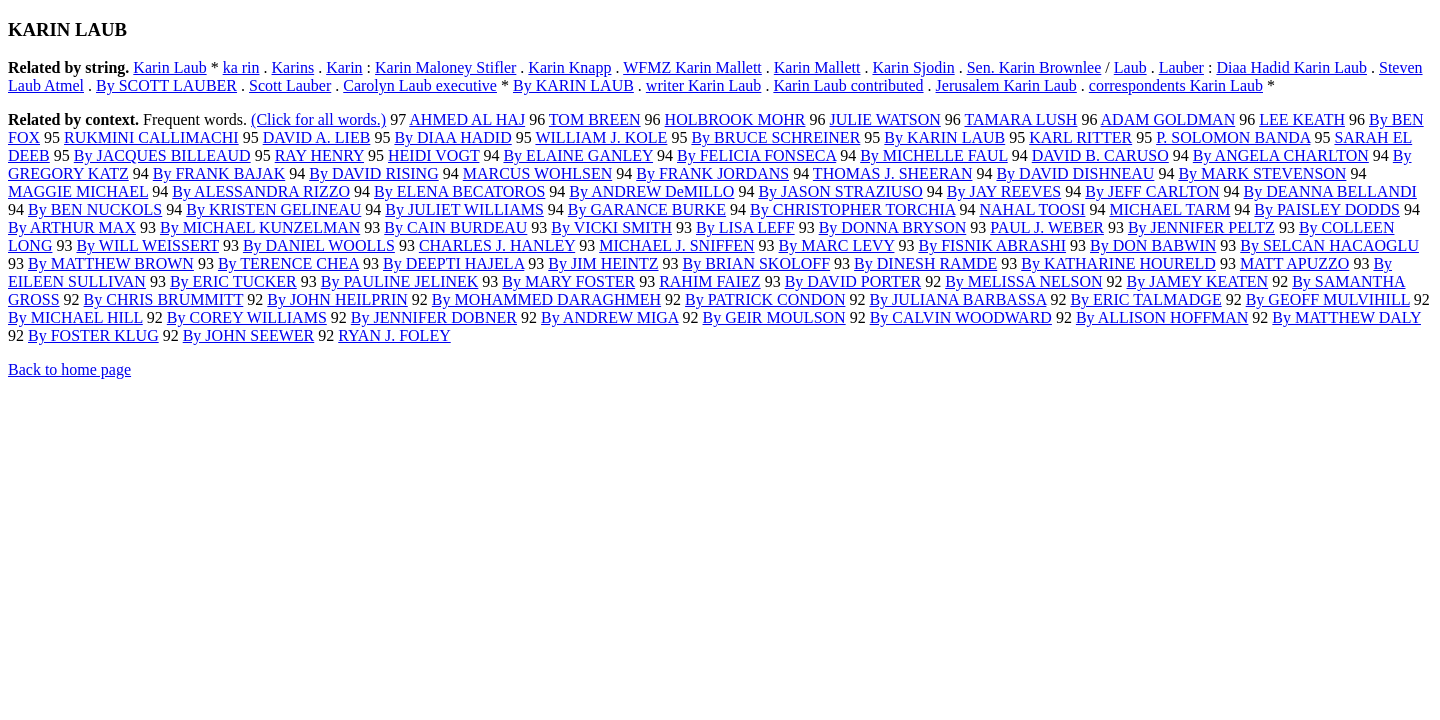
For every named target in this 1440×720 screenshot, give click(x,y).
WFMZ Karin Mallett (692, 67)
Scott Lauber (290, 85)
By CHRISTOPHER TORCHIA (852, 209)
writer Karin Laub (704, 85)
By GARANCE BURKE (647, 209)
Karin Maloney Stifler (445, 67)
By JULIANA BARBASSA (957, 299)
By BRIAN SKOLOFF (757, 263)
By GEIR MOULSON (774, 317)
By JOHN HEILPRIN (337, 299)
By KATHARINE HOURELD (1118, 263)
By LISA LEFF (745, 227)
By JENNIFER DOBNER (434, 317)
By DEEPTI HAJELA (453, 263)
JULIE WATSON (884, 119)
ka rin (241, 67)
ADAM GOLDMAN (1168, 119)
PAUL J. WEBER (1047, 227)
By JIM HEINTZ (603, 263)
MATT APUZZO (1295, 263)
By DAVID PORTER (853, 281)
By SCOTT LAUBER (166, 85)
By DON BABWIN (1153, 245)
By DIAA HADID (452, 137)
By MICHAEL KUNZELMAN (260, 227)
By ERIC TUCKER (233, 281)
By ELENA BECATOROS (459, 191)
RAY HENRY (319, 155)
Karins (293, 67)
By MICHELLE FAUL (934, 155)
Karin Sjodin (913, 67)
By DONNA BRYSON (893, 227)
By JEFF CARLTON (1152, 191)
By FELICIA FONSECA (756, 155)
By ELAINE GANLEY (578, 155)
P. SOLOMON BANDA (1233, 137)
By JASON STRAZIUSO (840, 191)
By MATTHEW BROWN (111, 263)
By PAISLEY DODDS (1327, 209)
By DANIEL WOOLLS (319, 245)
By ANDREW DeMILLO (651, 191)
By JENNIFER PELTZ (1201, 227)
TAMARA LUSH (1020, 119)
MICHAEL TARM (1169, 209)
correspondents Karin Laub (1176, 85)
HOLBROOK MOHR (735, 119)
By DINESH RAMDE (925, 263)
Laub (1130, 67)
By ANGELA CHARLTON (1281, 155)
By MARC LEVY (837, 245)
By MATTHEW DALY (1346, 317)
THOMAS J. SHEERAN (893, 173)
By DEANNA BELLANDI (1330, 191)
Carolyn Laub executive (420, 85)
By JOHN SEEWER (249, 335)
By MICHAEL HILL (75, 317)
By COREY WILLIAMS (247, 317)
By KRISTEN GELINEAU (273, 209)
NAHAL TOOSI (1032, 209)
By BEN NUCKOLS (95, 209)
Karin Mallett (817, 67)
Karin (344, 67)
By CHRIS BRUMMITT (164, 299)
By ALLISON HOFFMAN (1162, 317)
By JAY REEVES (1004, 191)
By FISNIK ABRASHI (992, 245)
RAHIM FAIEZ (709, 281)
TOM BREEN (595, 119)
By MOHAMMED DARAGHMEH (546, 299)
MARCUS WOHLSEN (538, 173)
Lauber (1181, 67)
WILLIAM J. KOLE (601, 137)
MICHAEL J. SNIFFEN (676, 245)
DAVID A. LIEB (317, 137)
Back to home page (69, 369)
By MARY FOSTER (568, 281)
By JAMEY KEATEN (1198, 281)
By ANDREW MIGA (610, 317)
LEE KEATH (1302, 119)
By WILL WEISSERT (147, 245)
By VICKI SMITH (611, 227)
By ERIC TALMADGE (1145, 299)
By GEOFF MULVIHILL (1328, 299)
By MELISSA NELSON (1023, 281)
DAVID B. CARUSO (1100, 155)
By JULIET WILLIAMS (464, 209)
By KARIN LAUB (573, 85)
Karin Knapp (569, 67)
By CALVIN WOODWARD (961, 317)
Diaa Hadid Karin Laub (1291, 67)
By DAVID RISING (374, 173)
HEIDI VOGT (433, 155)
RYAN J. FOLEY (394, 335)
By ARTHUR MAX (72, 227)
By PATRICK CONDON (765, 299)
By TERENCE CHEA (288, 263)
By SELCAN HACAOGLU (1329, 245)
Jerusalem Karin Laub (1006, 85)
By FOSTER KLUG (93, 335)
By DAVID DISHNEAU (1075, 173)
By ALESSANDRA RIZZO (261, 191)
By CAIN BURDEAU (455, 227)
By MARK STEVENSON (1262, 173)
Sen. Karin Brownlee (1034, 67)
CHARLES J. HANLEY (497, 245)
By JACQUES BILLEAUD (162, 155)
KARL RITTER (1080, 137)
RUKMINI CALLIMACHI (151, 137)
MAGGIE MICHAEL (78, 191)
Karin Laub (169, 67)
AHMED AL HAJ (467, 119)
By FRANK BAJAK (219, 173)
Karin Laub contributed (848, 85)
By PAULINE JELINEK (400, 281)
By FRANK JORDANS (712, 173)
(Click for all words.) (318, 119)
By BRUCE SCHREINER (775, 137)
